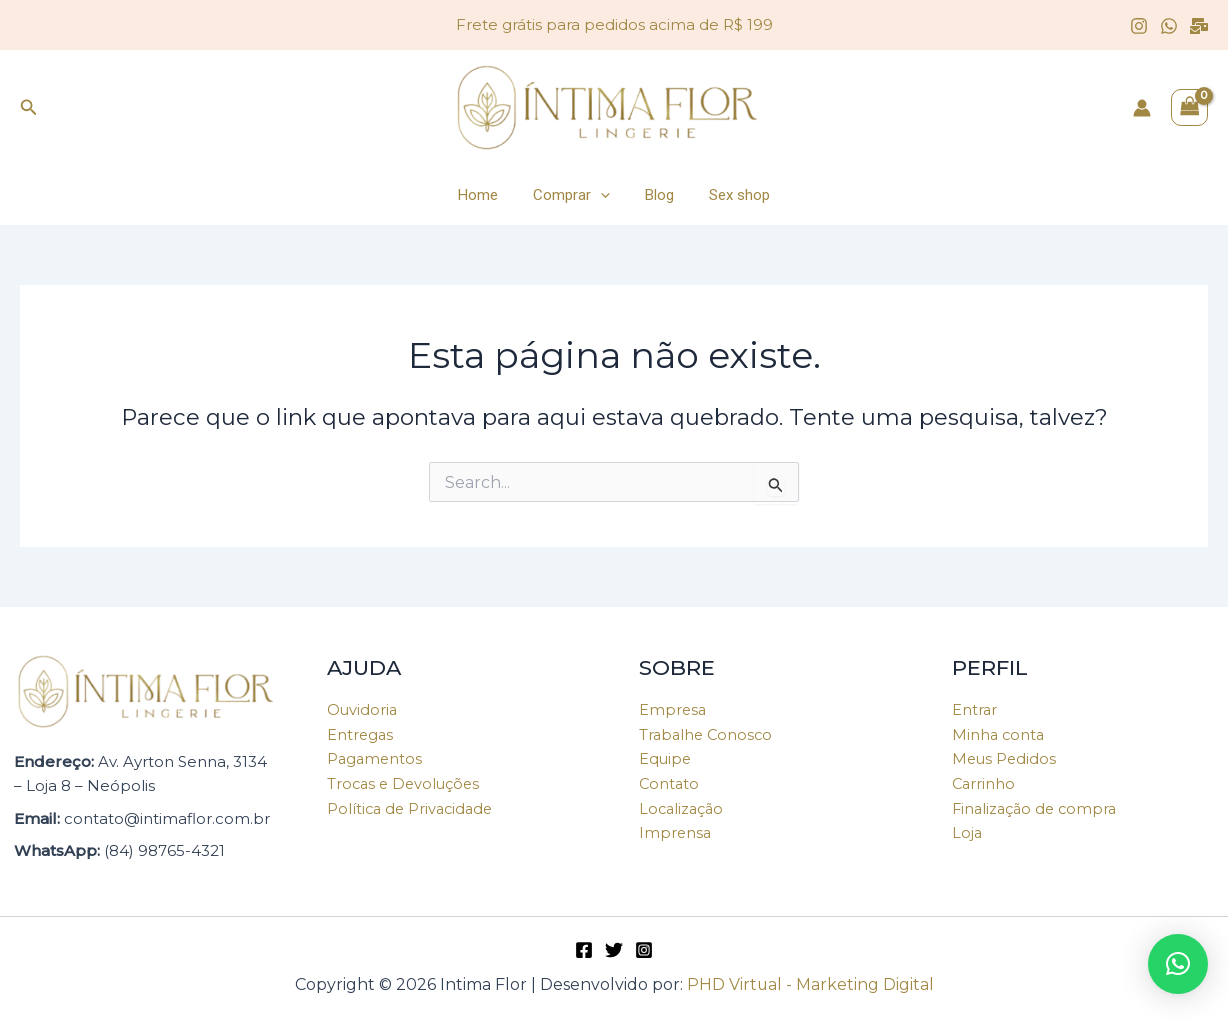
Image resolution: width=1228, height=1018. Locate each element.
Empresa (673, 709)
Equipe (666, 759)
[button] (1178, 964)
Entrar (975, 709)
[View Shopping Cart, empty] (1190, 107)
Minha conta (999, 734)
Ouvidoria (363, 709)
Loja (967, 833)
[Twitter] (614, 950)
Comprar (574, 195)
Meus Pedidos (1005, 759)
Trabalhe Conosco (708, 734)
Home (486, 195)
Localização (683, 808)
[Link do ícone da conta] (1142, 108)
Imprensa (676, 833)
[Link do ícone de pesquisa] (29, 108)
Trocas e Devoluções (406, 784)
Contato (670, 784)
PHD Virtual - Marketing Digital (810, 984)
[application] (603, 195)
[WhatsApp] (1169, 26)
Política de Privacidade (413, 808)
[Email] (1199, 26)
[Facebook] (584, 950)
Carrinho (984, 784)
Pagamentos (376, 759)
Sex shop (732, 195)
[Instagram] (1139, 26)
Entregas (361, 734)
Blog (657, 195)
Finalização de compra (1037, 808)
